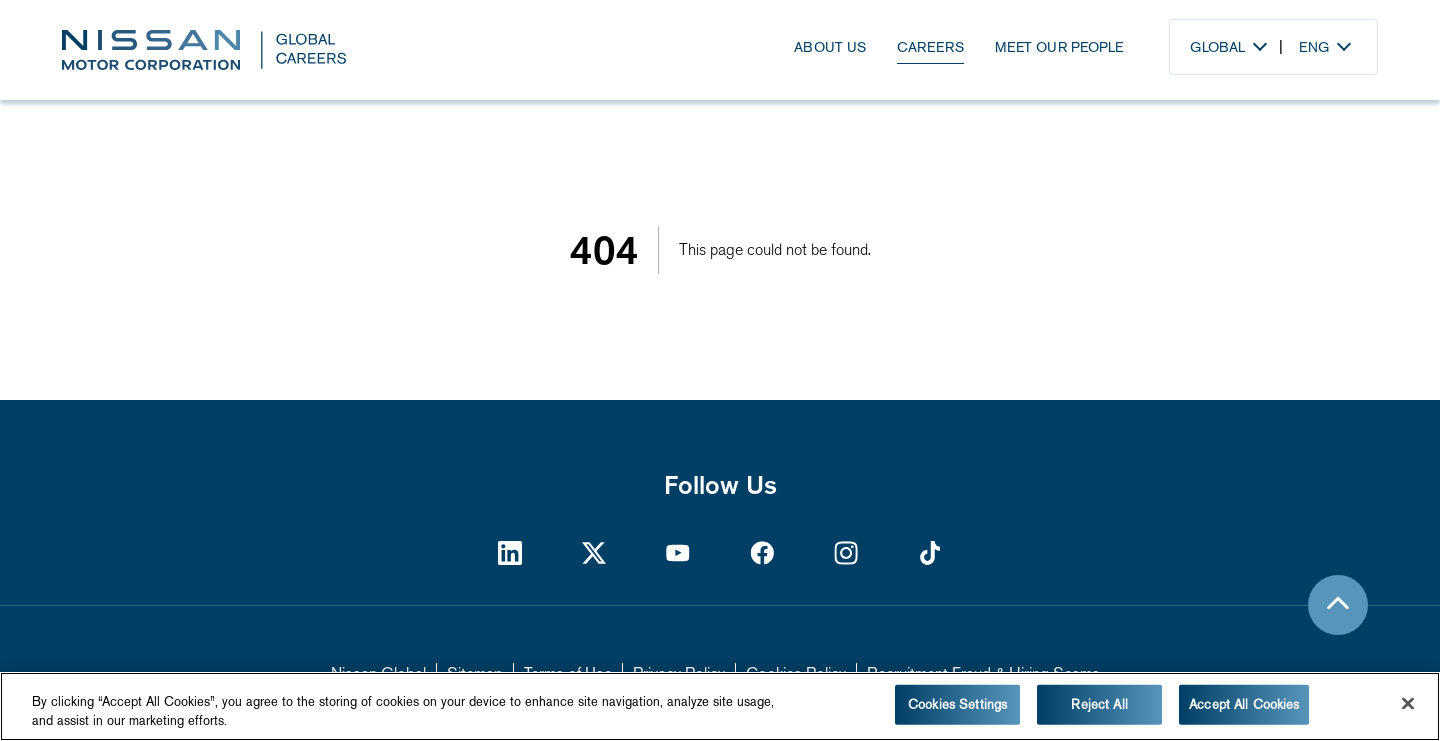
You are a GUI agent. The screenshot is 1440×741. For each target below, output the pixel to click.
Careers (930, 47)
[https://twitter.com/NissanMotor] (594, 552)
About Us (830, 47)
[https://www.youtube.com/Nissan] (678, 552)
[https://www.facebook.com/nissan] (762, 552)
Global (1217, 47)
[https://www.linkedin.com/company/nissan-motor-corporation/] (510, 552)
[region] (720, 706)
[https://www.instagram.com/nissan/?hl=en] (846, 552)
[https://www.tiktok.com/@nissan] (930, 552)
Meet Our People (1059, 47)
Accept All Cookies (1244, 704)
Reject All (1099, 704)
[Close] (1408, 704)
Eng (1314, 47)
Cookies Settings (957, 704)
